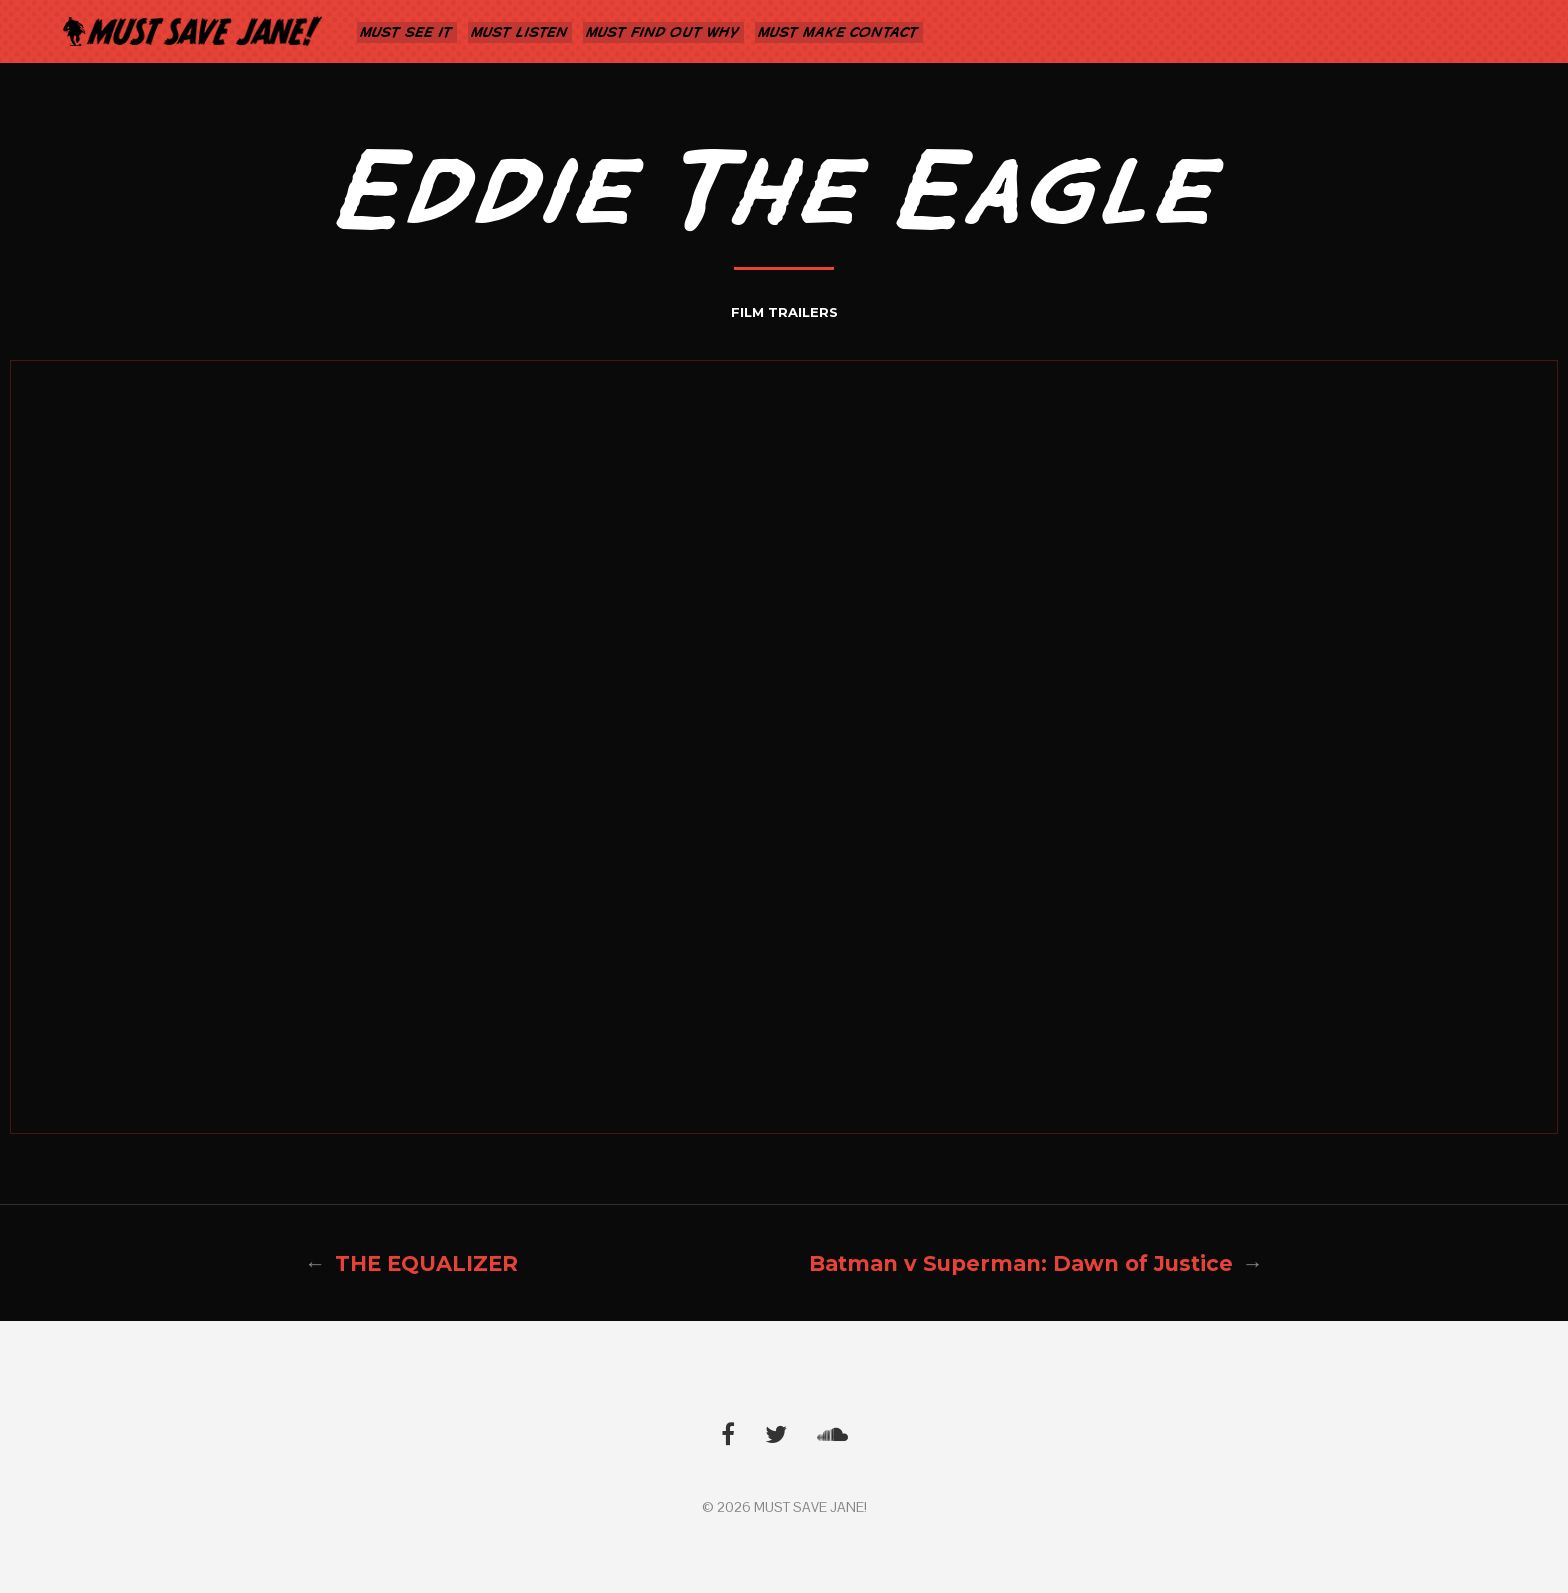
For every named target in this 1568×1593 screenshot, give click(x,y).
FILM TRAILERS (784, 312)
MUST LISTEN (520, 32)
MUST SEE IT (407, 32)
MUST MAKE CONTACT (839, 32)
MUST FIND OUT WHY (663, 32)
